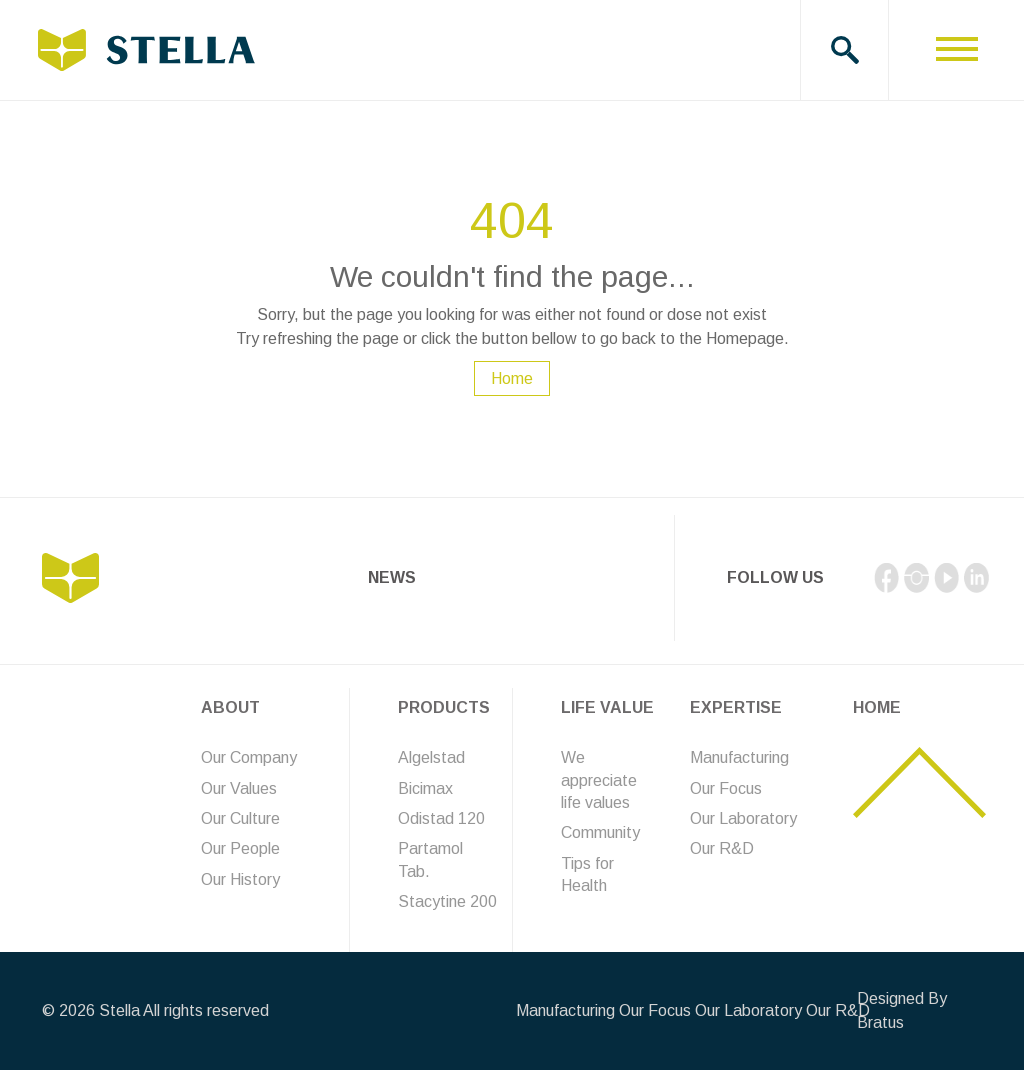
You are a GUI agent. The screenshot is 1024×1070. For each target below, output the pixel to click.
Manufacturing (739, 757)
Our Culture (240, 818)
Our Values (239, 788)
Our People (240, 848)
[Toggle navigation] (956, 50)
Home (512, 378)
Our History (240, 879)
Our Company (249, 757)
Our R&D (722, 848)
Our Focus (726, 788)
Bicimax (425, 788)
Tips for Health (587, 874)
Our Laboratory (743, 818)
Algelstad (431, 757)
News (392, 577)
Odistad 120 (441, 818)
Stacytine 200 (447, 901)
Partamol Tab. (430, 859)
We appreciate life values (599, 780)
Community (600, 832)
